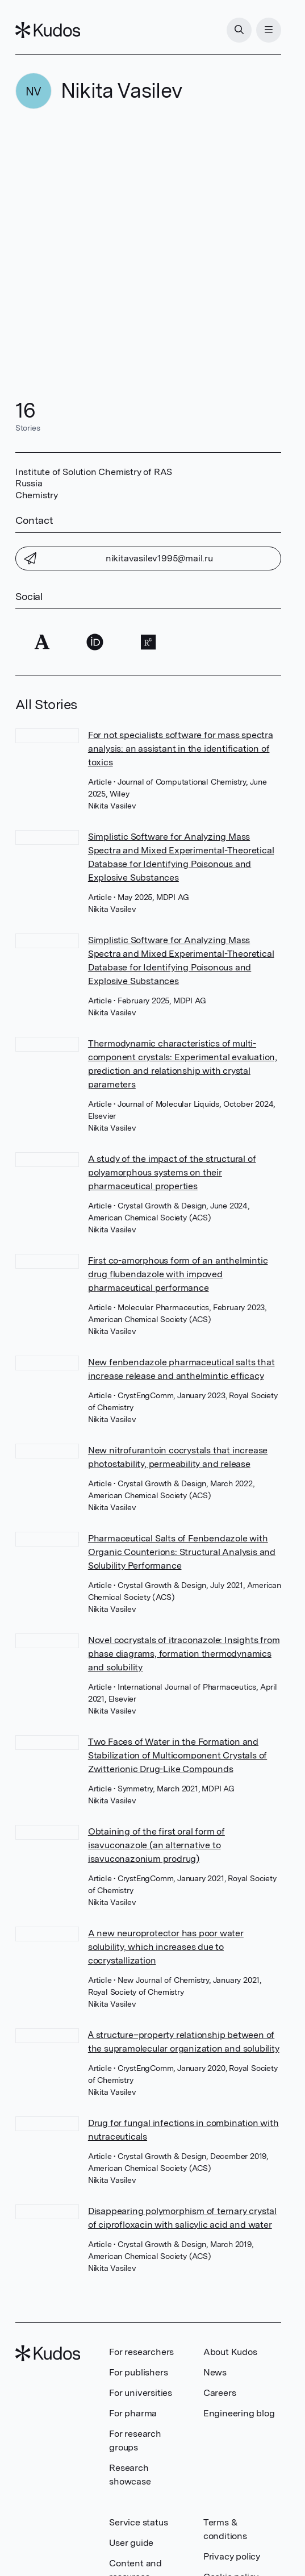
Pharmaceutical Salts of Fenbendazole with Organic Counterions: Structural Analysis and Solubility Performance (181, 1552)
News (215, 2372)
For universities (140, 2392)
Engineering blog (239, 2413)
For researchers (141, 2351)
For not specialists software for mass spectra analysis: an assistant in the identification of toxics (180, 749)
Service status (138, 2522)
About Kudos (230, 2351)
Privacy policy (231, 2556)
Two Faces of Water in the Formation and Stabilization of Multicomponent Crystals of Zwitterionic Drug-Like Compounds (177, 1755)
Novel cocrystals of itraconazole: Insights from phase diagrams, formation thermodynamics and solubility (184, 1654)
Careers (219, 2392)
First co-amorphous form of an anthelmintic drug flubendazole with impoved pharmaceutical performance (178, 1274)
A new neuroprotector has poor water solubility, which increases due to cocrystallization (166, 1947)
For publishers (138, 2372)
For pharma (133, 2413)
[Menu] (268, 30)
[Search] (239, 30)
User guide (131, 2542)
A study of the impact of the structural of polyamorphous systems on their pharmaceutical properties (172, 1172)
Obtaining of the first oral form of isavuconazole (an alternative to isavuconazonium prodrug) (156, 1845)
